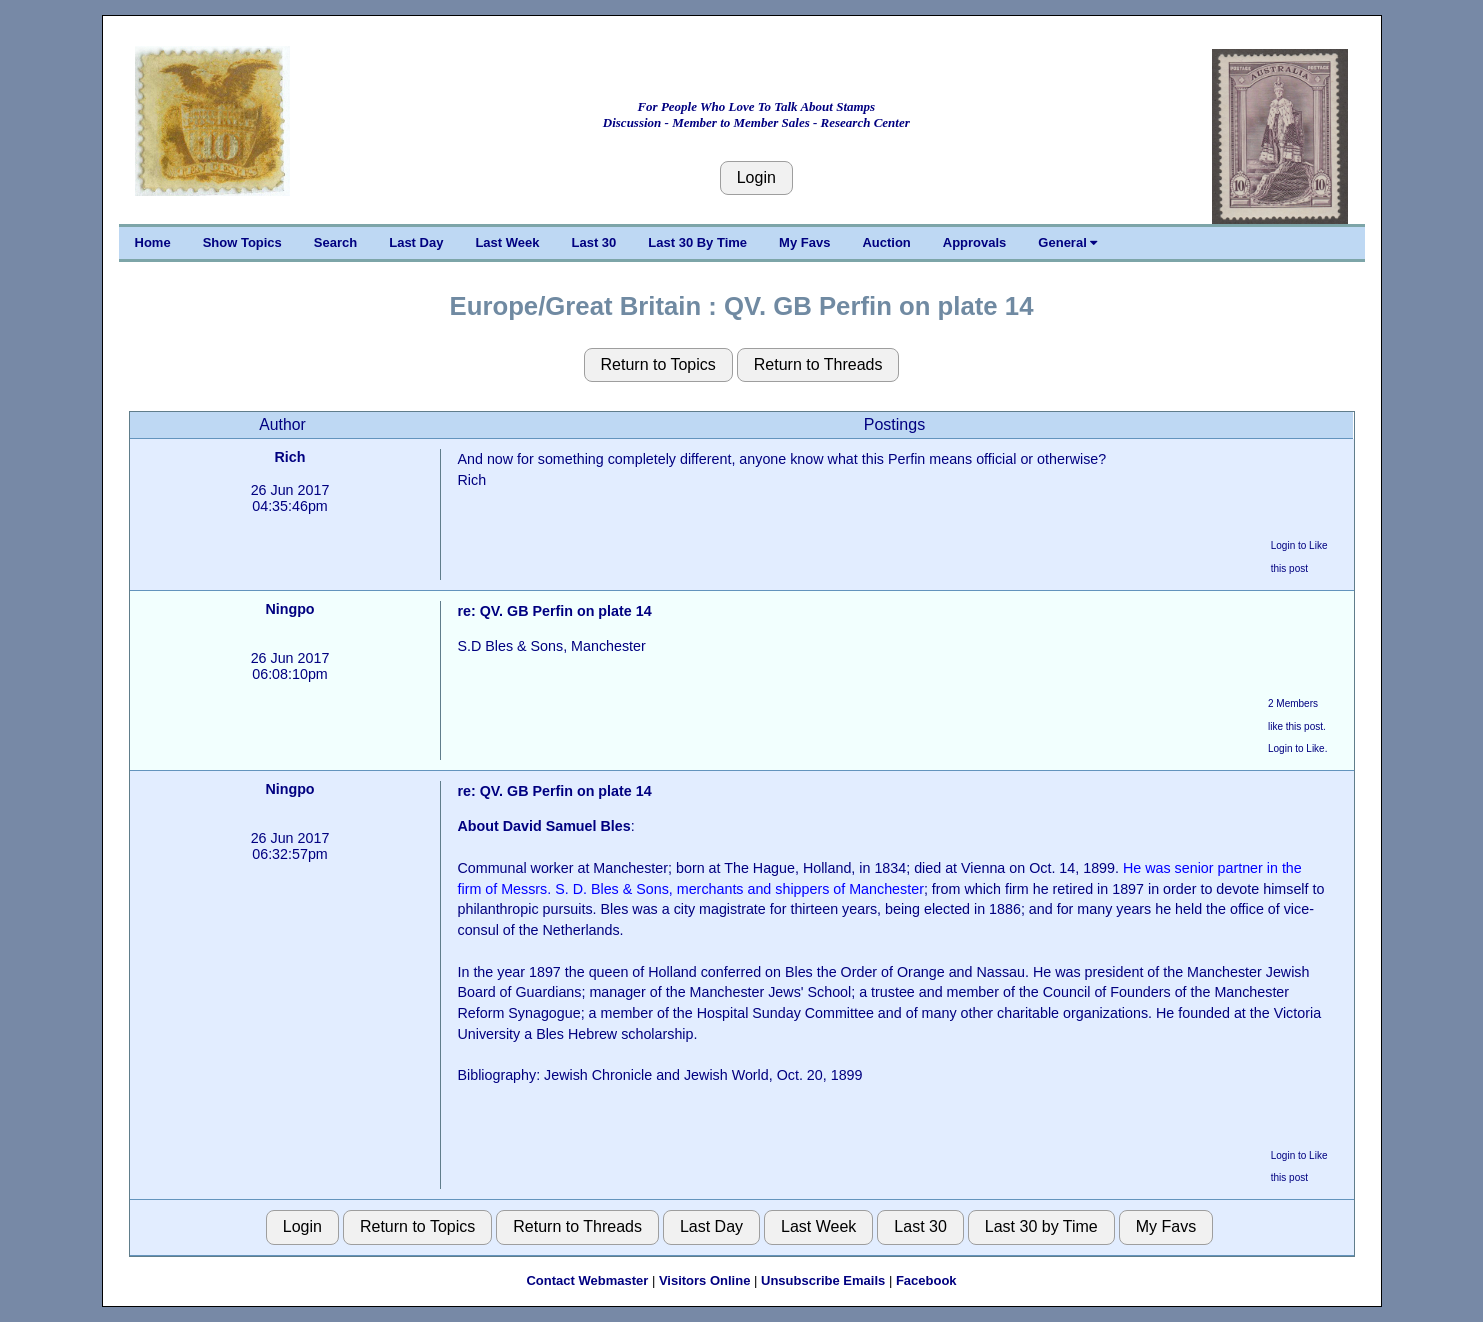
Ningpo (289, 609)
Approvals (975, 242)
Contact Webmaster (587, 1280)
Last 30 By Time (697, 242)
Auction (886, 242)
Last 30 (594, 242)
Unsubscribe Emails (823, 1280)
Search (335, 242)
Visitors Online (705, 1280)
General (1067, 242)
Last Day (416, 242)
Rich (290, 457)
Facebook (926, 1280)
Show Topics (242, 242)
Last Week (507, 242)
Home (153, 242)
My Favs (804, 242)
